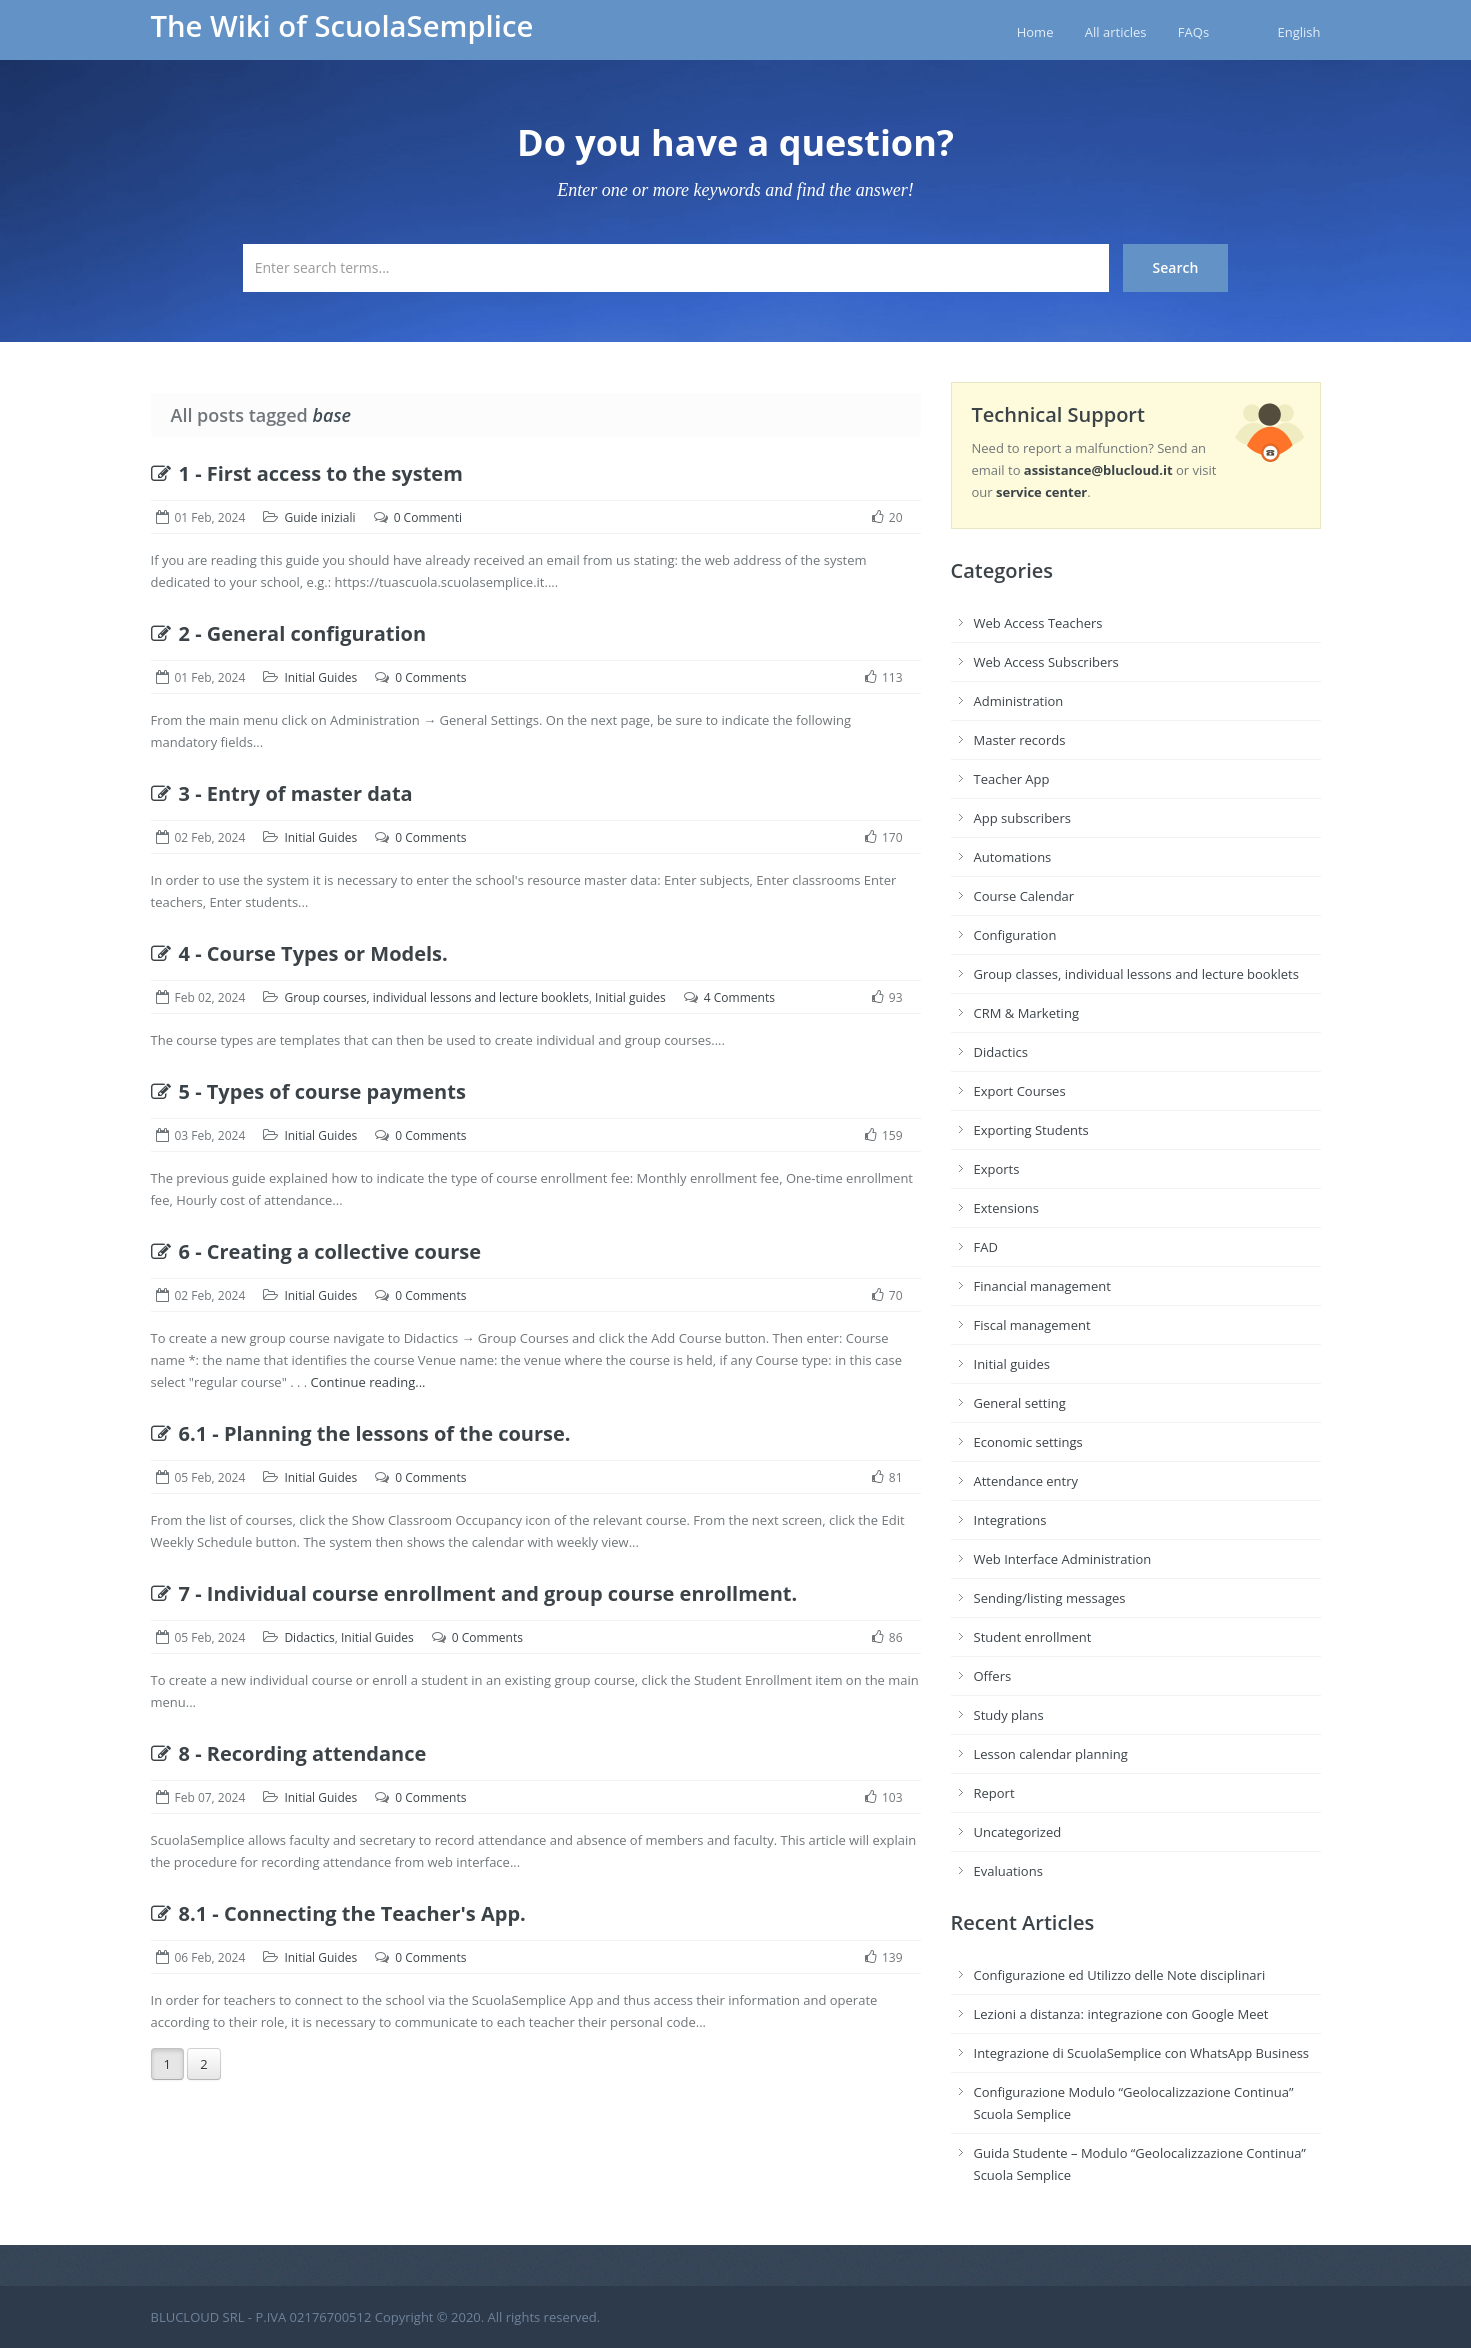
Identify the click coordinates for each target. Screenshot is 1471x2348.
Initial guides (630, 997)
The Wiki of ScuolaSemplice (342, 26)
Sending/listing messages (1050, 1598)
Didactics (309, 1637)
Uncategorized (1018, 1832)
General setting (1020, 1403)
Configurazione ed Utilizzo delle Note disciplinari (1120, 1975)
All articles (1116, 32)
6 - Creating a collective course (316, 1251)
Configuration (1015, 935)
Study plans (1009, 1715)
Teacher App (1012, 779)
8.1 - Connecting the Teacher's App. (338, 1913)
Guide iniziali (319, 517)
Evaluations (1008, 1871)
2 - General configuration (289, 633)
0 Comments (430, 677)
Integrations (1010, 1520)
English (1299, 32)
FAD (986, 1247)
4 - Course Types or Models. (299, 953)
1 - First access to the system (307, 473)
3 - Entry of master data (282, 793)
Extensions (1006, 1208)
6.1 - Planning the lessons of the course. (361, 1433)
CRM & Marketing (1026, 1013)
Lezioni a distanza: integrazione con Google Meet (1121, 2014)
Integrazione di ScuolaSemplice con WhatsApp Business (1142, 2053)
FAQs (1193, 32)
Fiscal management (1032, 1325)
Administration (1019, 701)
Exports (997, 1169)
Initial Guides (320, 677)
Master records (1020, 740)
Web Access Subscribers (1046, 662)
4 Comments (739, 997)
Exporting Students (1031, 1130)
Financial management (1042, 1286)
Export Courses (1020, 1091)
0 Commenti (428, 517)
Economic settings (1028, 1442)
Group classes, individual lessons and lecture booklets (1136, 974)
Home (1035, 32)
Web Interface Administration (1063, 1559)
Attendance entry (1026, 1481)
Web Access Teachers (1038, 623)
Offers (993, 1676)
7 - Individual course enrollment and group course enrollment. (474, 1593)
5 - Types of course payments (308, 1091)
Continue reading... (368, 1382)
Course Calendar (1024, 896)
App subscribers (1022, 818)
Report (994, 1793)
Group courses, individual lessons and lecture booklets (436, 997)
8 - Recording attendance (289, 1753)
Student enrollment (1033, 1637)
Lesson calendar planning (1051, 1754)
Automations (1013, 857)
